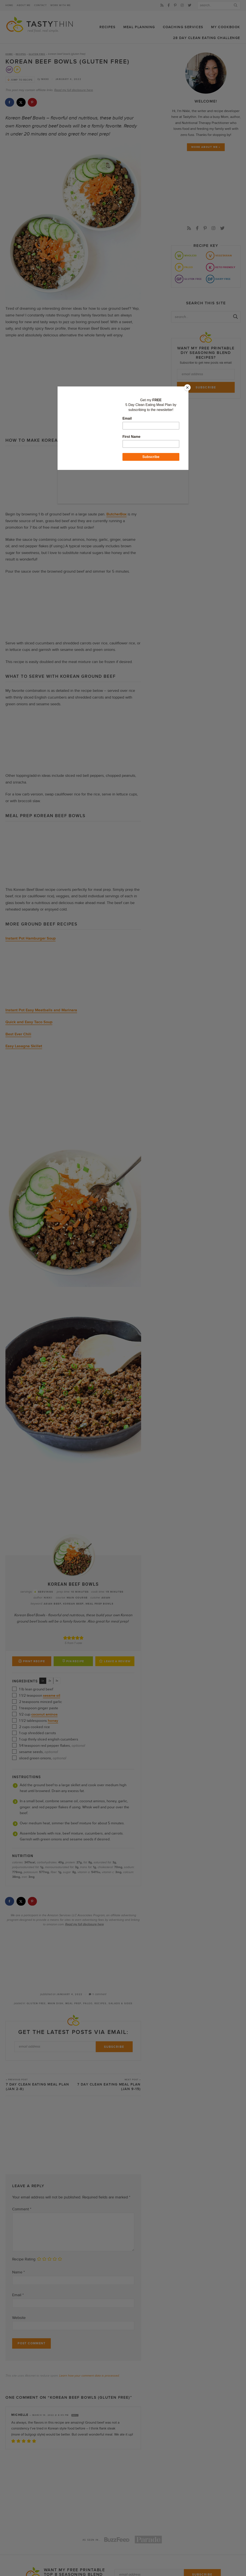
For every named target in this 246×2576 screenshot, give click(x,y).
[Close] (187, 387)
